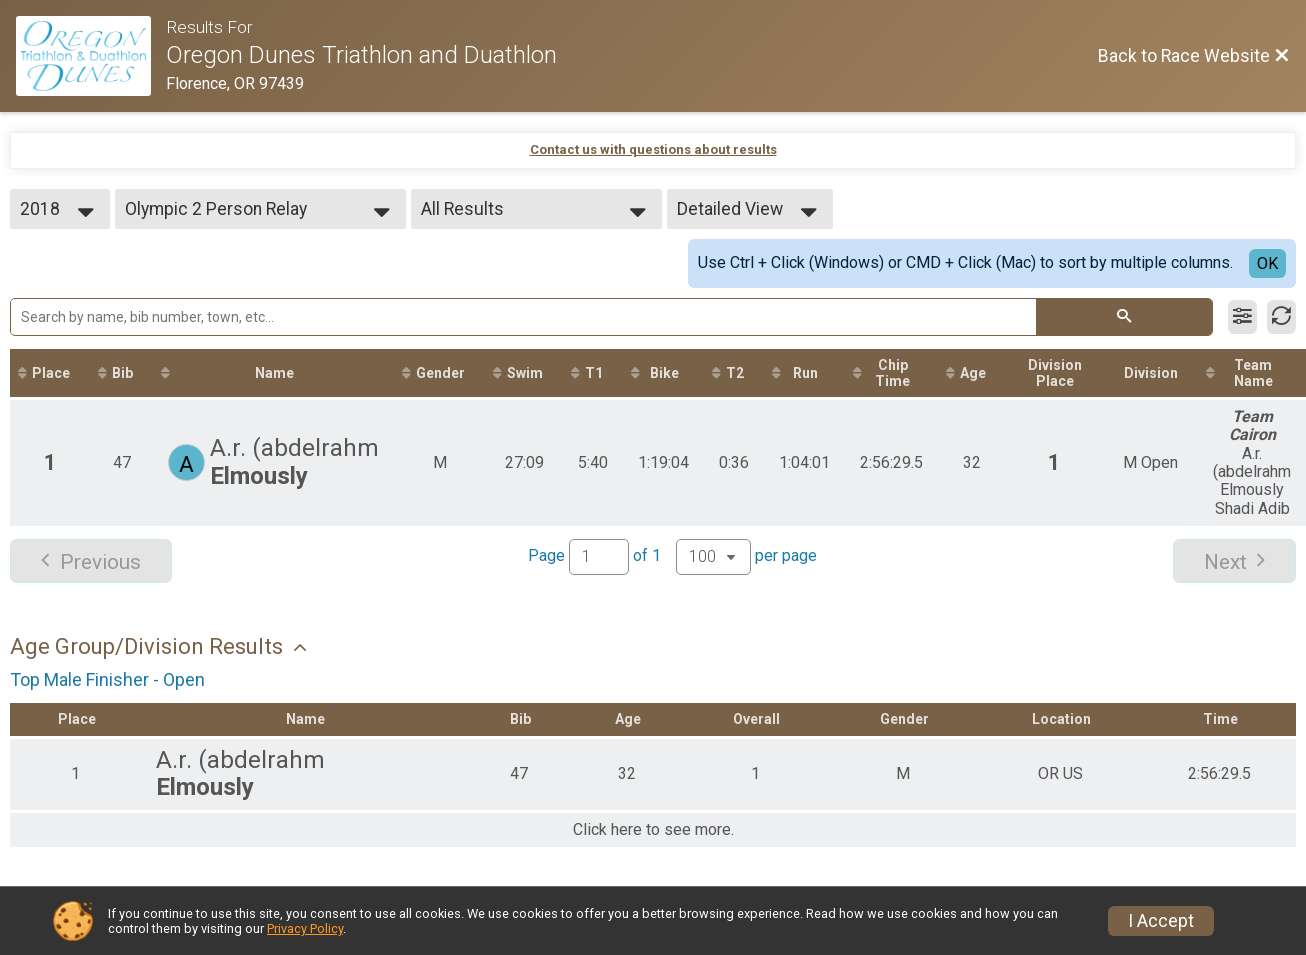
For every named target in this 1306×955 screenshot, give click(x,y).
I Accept (1161, 921)
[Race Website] (91, 56)
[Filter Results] (1242, 317)
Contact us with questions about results (653, 149)
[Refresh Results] (1281, 317)
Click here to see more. (653, 830)
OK (1267, 263)
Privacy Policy (305, 928)
